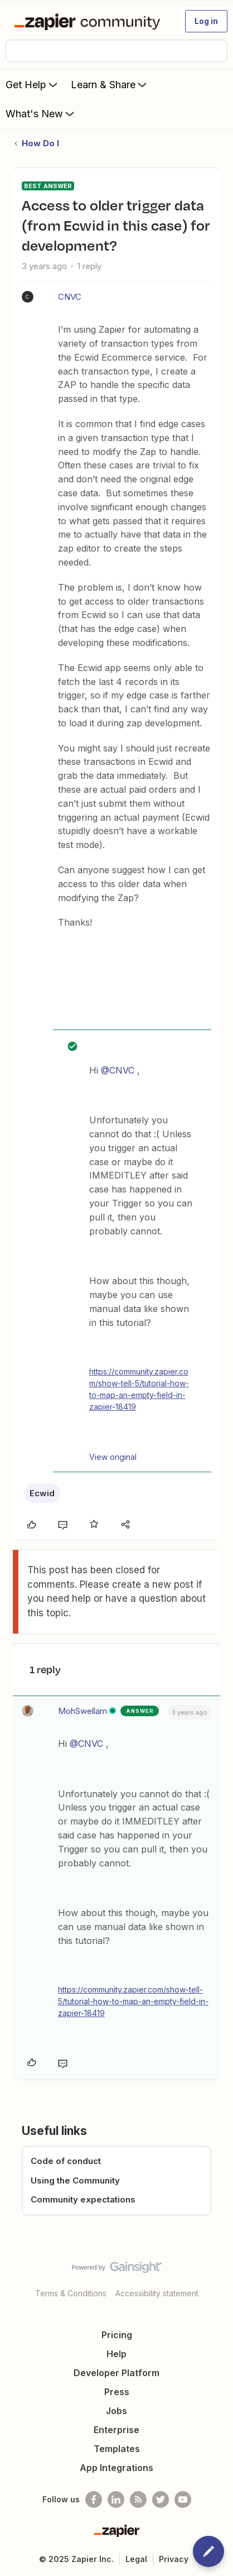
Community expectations (83, 2199)
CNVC (69, 296)
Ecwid (42, 1493)
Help (116, 2353)
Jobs (116, 2410)
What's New (41, 113)
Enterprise (116, 2429)
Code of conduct (66, 2161)
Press (116, 2391)
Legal (136, 2559)
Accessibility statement (156, 2293)
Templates (117, 2448)
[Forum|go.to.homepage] (89, 21)
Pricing (116, 2334)
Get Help (33, 84)
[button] (206, 21)
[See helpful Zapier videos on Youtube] (182, 2499)
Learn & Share (110, 84)
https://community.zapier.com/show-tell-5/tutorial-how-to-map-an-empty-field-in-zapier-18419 (139, 1389)
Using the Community (75, 2180)
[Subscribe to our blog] (138, 2499)
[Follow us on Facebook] (93, 2499)
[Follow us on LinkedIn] (116, 2499)
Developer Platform (116, 2372)
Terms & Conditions (70, 2293)
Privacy (173, 2559)
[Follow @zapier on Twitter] (160, 2499)
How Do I (40, 143)
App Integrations (116, 2467)
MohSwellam (82, 1711)
